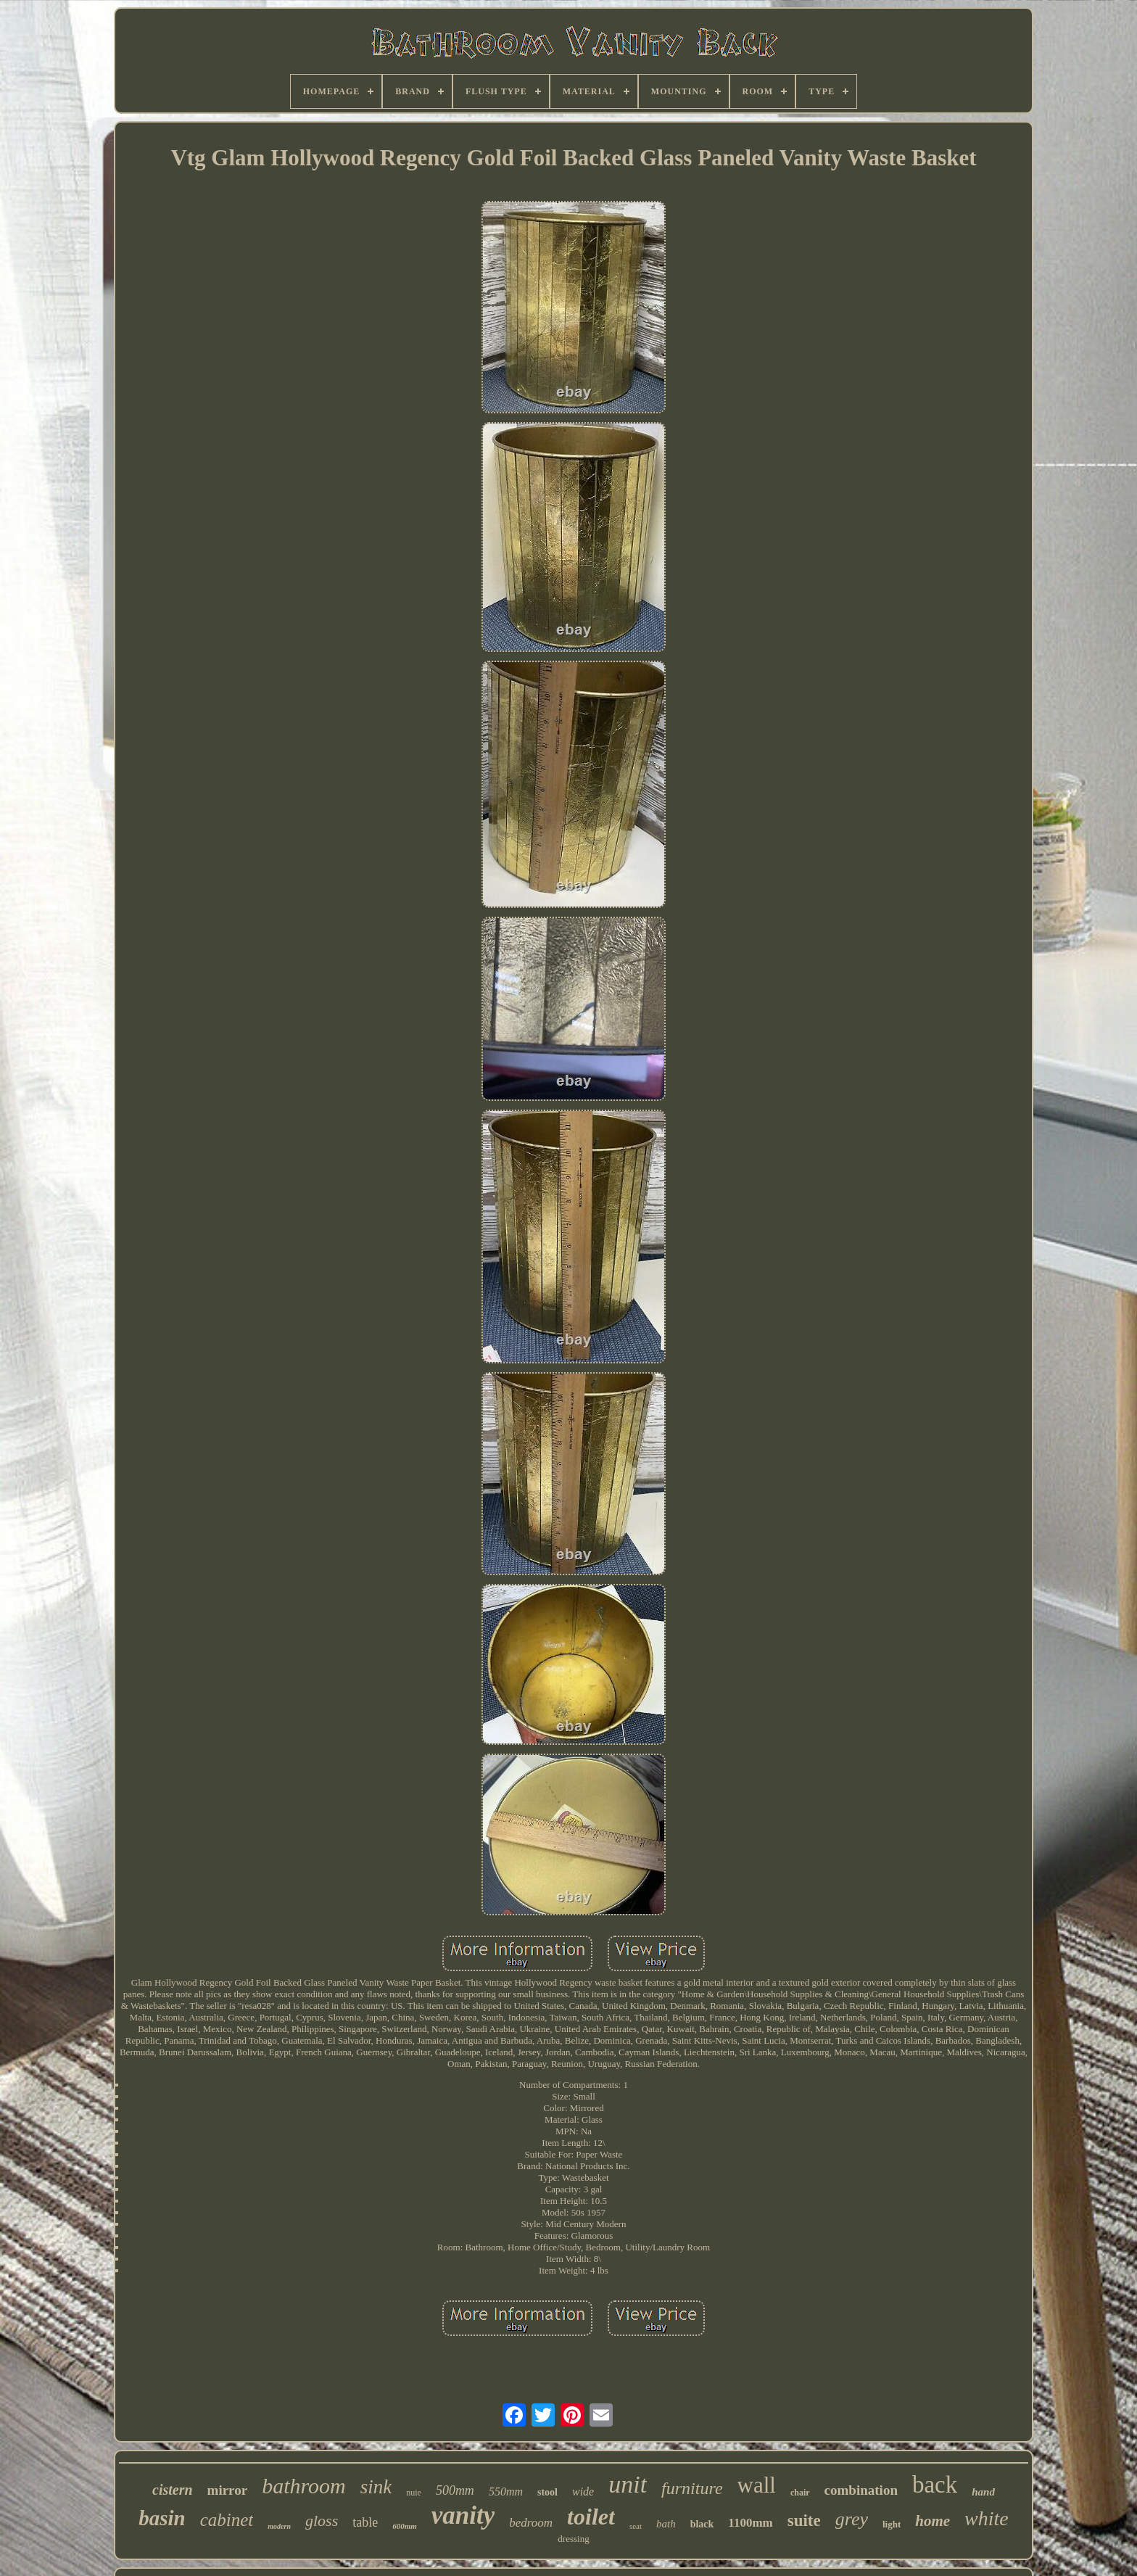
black (702, 2524)
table (365, 2522)
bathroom (304, 2486)
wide (583, 2491)
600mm (404, 2526)
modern (279, 2526)
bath (666, 2524)
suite (804, 2520)
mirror (227, 2490)
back (934, 2485)
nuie (413, 2493)
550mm (506, 2491)
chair (800, 2493)
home (932, 2521)
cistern (172, 2490)
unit (627, 2484)
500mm (455, 2490)
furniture (691, 2488)
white (986, 2518)
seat (635, 2526)
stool (547, 2492)
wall (756, 2485)
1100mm (750, 2523)
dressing (573, 2538)
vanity (463, 2515)
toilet (591, 2516)
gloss (321, 2520)
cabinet (227, 2520)
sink (376, 2487)
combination (861, 2490)
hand (983, 2492)
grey (851, 2519)
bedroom (531, 2523)
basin (161, 2518)
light (891, 2524)
